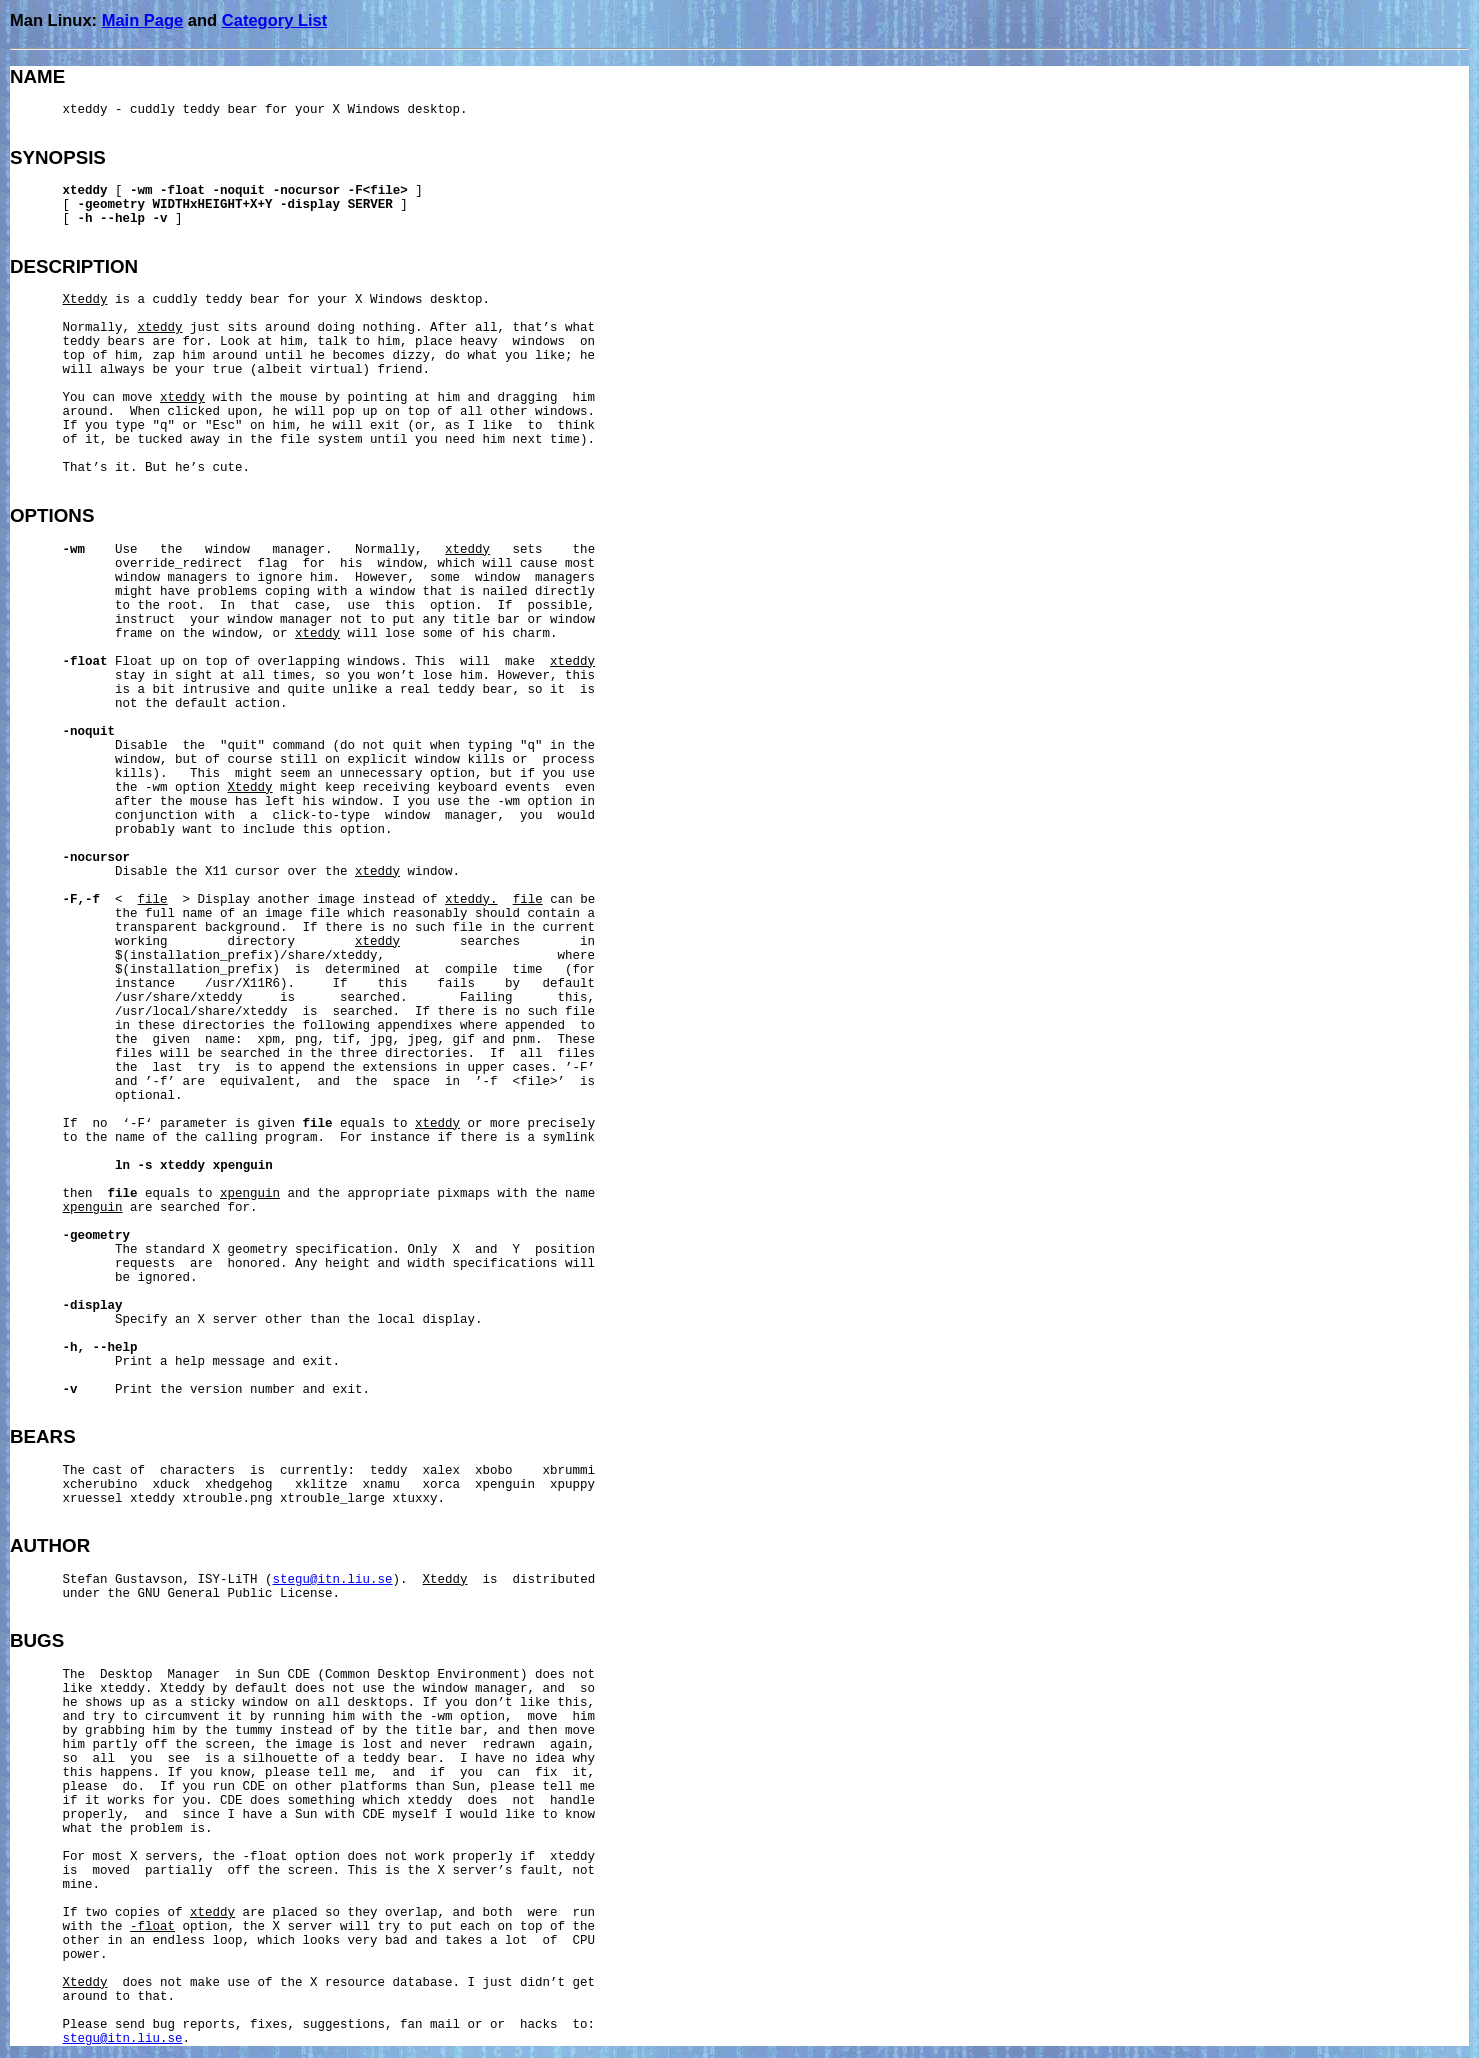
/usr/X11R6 (242, 984)
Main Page (143, 20)
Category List (274, 20)
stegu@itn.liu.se (333, 1580)
